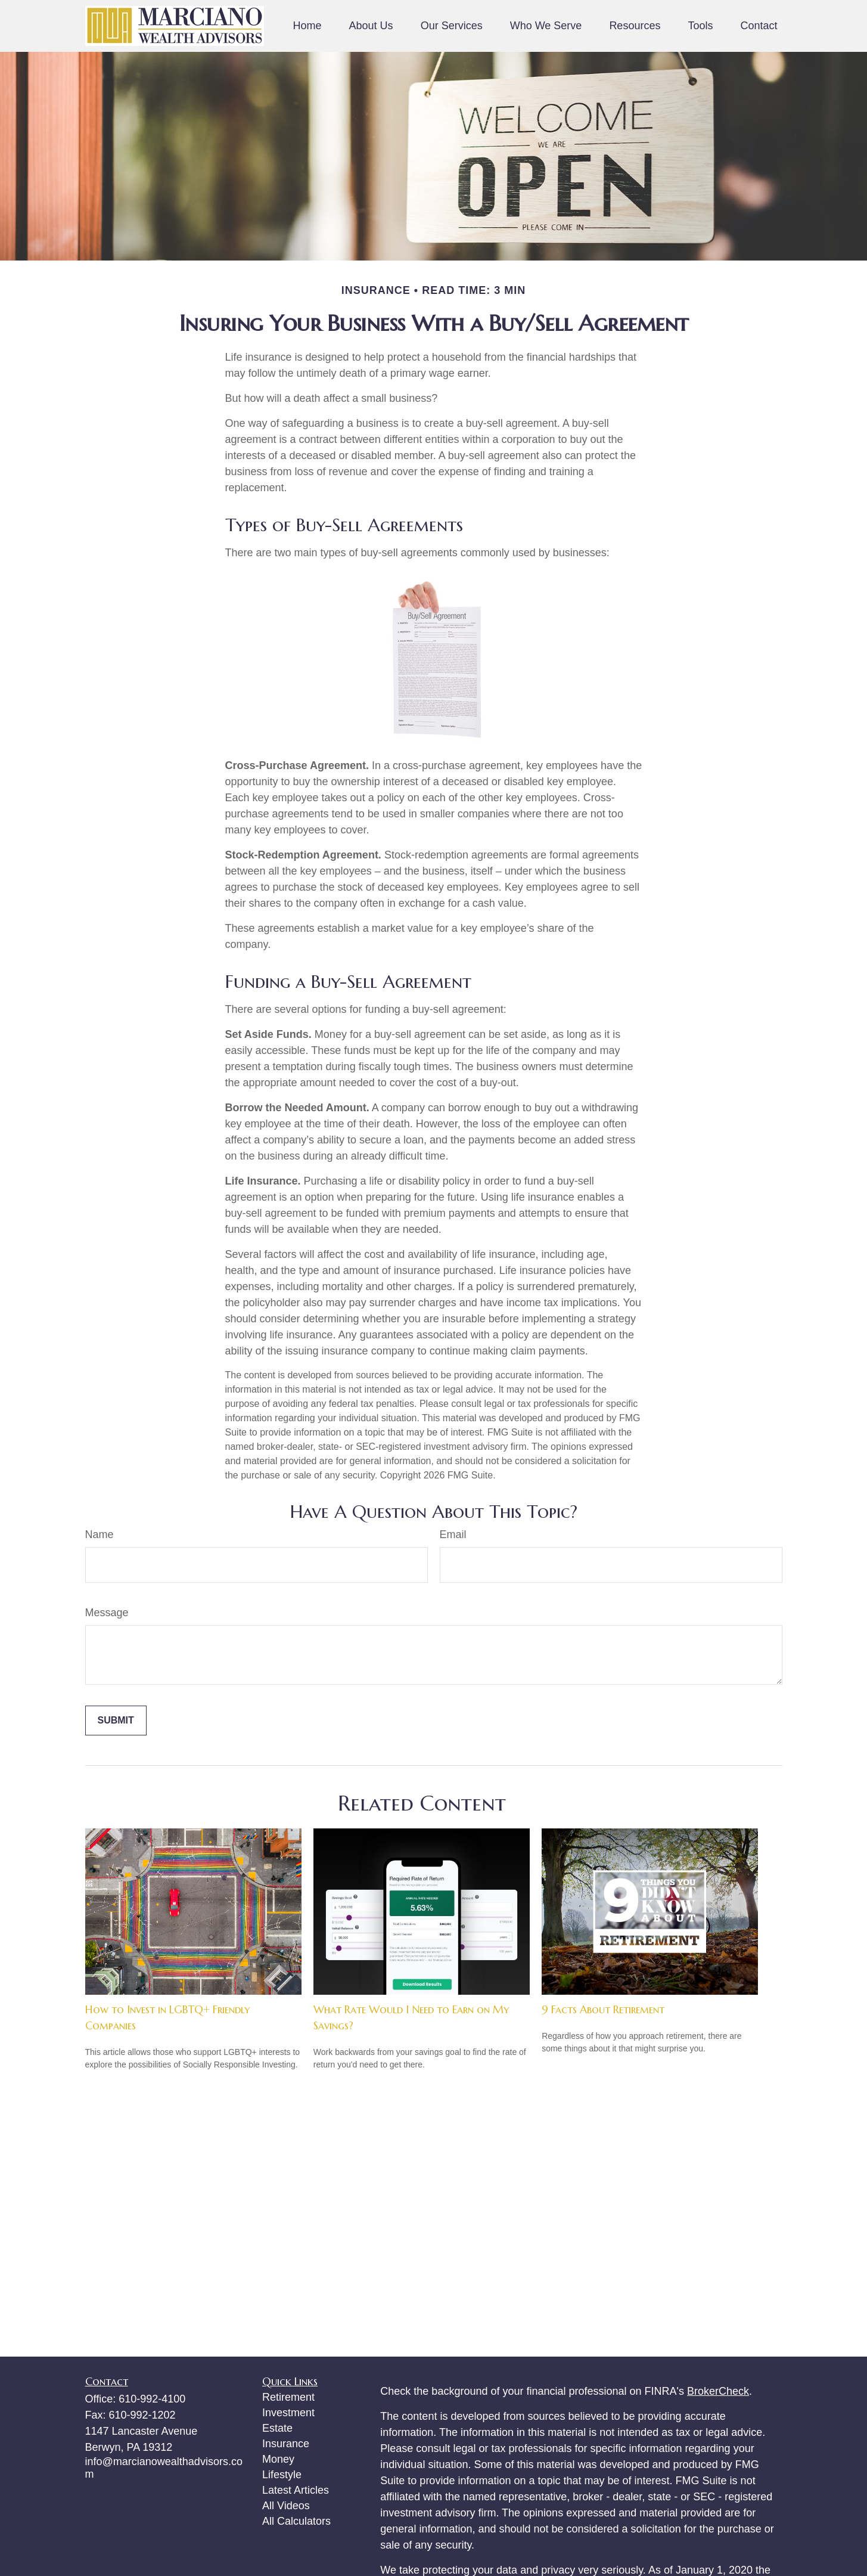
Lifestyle (282, 2475)
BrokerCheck (718, 2391)
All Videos (286, 2506)
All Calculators (296, 2521)
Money (278, 2459)
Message (107, 1613)
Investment (288, 2413)
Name (99, 1534)
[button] (307, 26)
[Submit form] (116, 1720)
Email (453, 1534)
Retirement (288, 2397)
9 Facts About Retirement (603, 2009)
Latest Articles (295, 2490)
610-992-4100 (152, 2399)
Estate (277, 2428)
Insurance (285, 2444)
